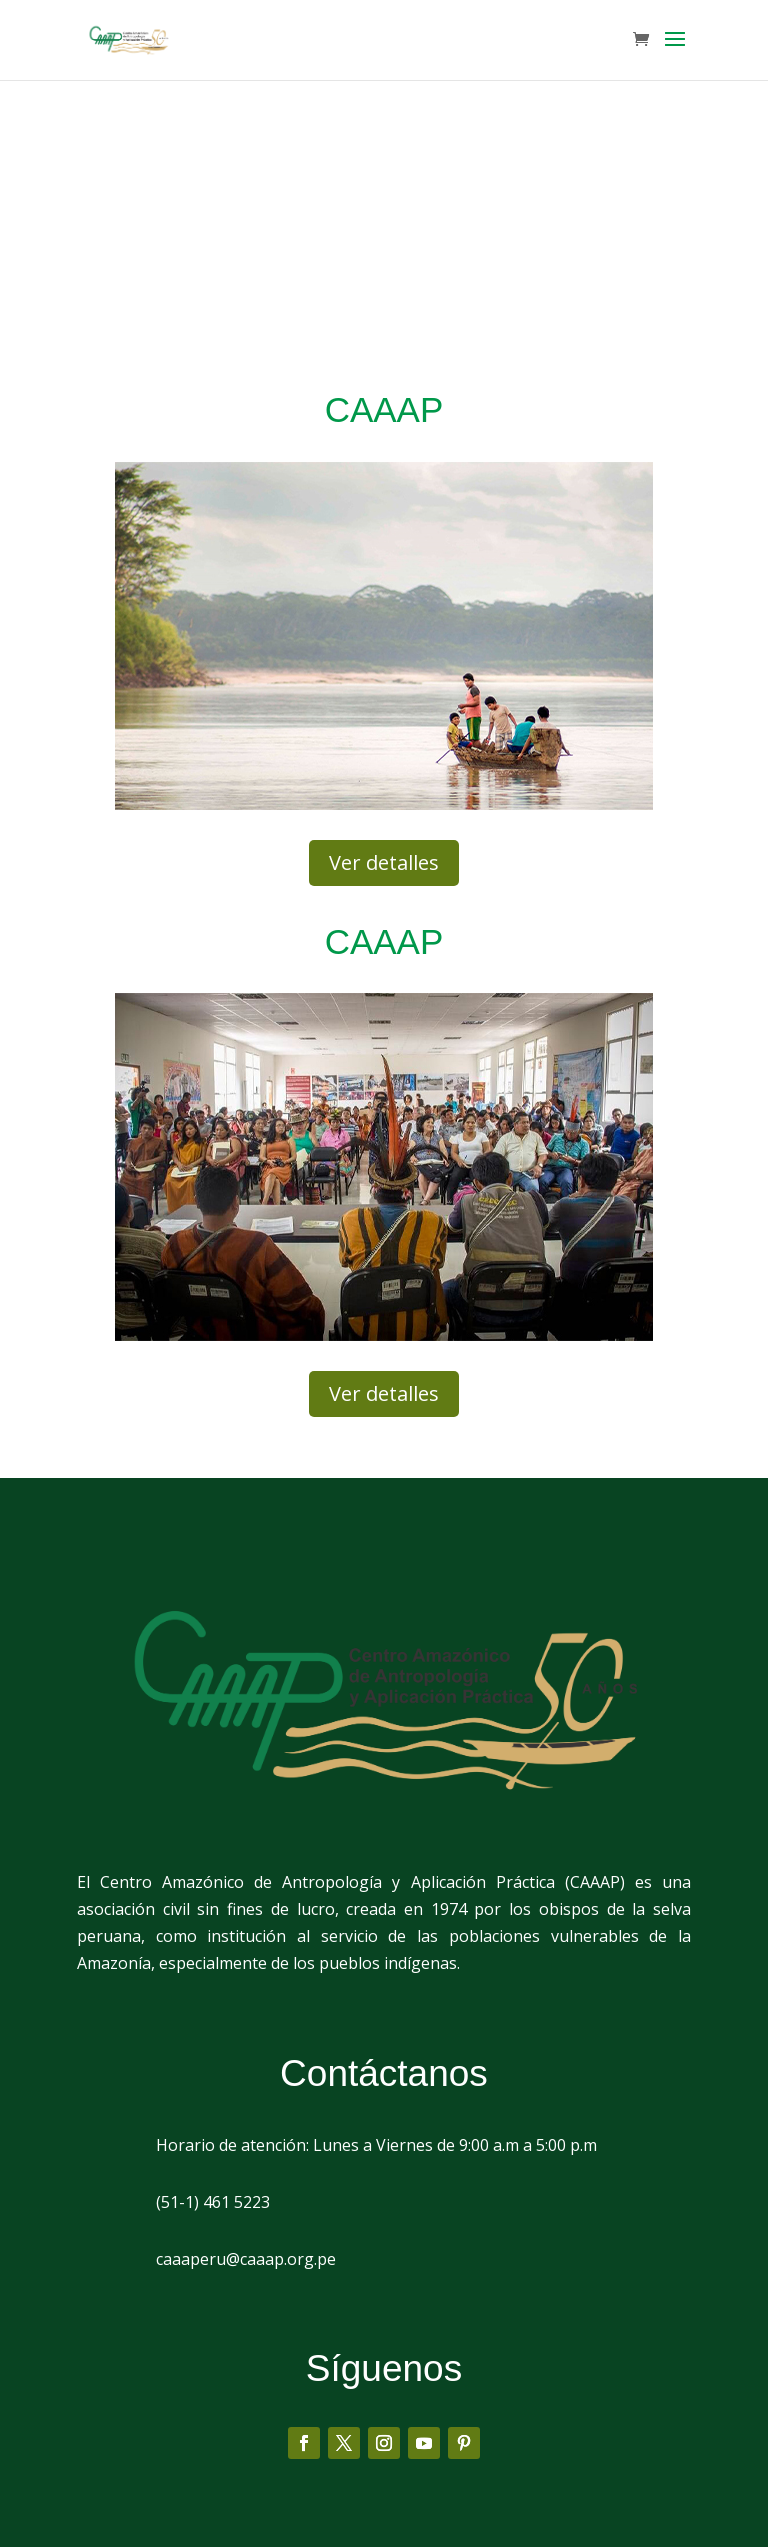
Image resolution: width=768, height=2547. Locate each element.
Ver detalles (384, 862)
